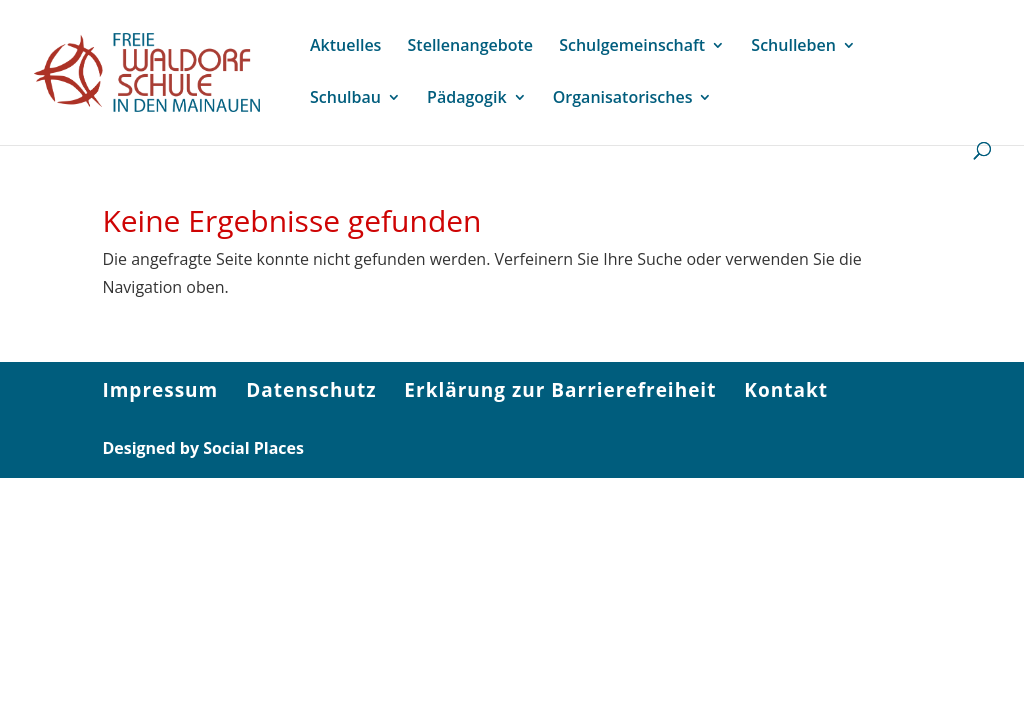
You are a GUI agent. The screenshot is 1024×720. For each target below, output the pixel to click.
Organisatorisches (623, 99)
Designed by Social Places (203, 448)
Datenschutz (311, 390)
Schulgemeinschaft (632, 47)
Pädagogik (466, 99)
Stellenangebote (470, 47)
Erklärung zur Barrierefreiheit (560, 390)
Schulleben (793, 47)
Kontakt (786, 390)
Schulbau (345, 99)
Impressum (160, 390)
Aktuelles (345, 47)
